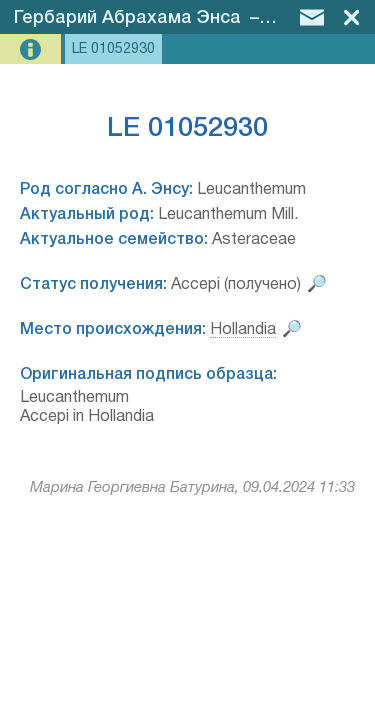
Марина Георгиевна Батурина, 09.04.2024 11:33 (192, 488)
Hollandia (243, 330)
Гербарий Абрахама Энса (127, 18)
